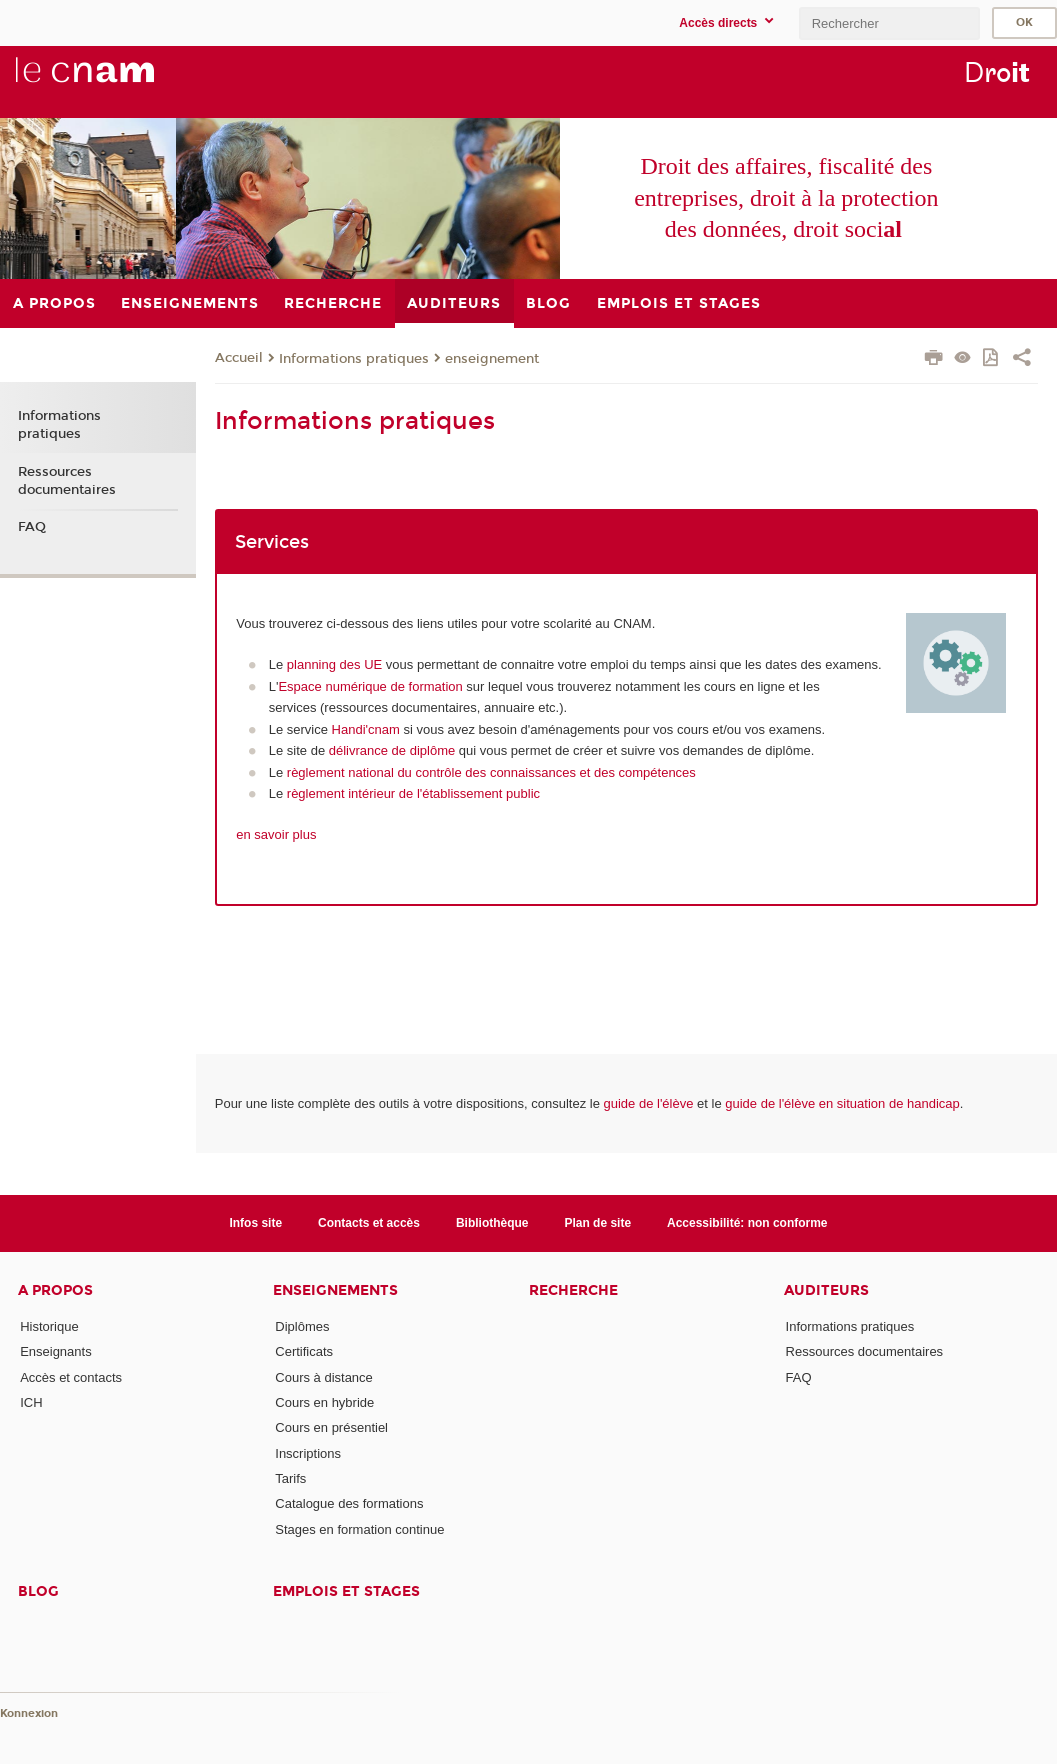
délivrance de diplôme (392, 750)
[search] (889, 23)
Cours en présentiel (331, 1427)
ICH (31, 1402)
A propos (55, 1290)
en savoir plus (276, 834)
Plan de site (597, 1223)
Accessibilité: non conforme (747, 1223)
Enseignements (335, 1290)
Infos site (255, 1223)
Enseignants (56, 1351)
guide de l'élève (649, 1103)
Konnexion (29, 1713)
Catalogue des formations (349, 1503)
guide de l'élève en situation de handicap (842, 1103)
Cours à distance (324, 1377)
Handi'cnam (366, 729)
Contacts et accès (369, 1223)
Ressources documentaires (67, 481)
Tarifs (290, 1478)
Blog (38, 1591)
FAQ (32, 527)
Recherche (573, 1290)
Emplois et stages (346, 1591)
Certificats (304, 1351)
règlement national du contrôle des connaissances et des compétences (491, 772)
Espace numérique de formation (370, 686)
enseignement (492, 359)
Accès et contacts (71, 1377)
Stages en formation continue (359, 1529)
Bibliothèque (492, 1223)
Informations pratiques (354, 359)
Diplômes (302, 1326)
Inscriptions (308, 1453)
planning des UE (334, 664)
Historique (49, 1326)
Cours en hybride (324, 1402)
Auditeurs (826, 1290)
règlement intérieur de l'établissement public (413, 793)
